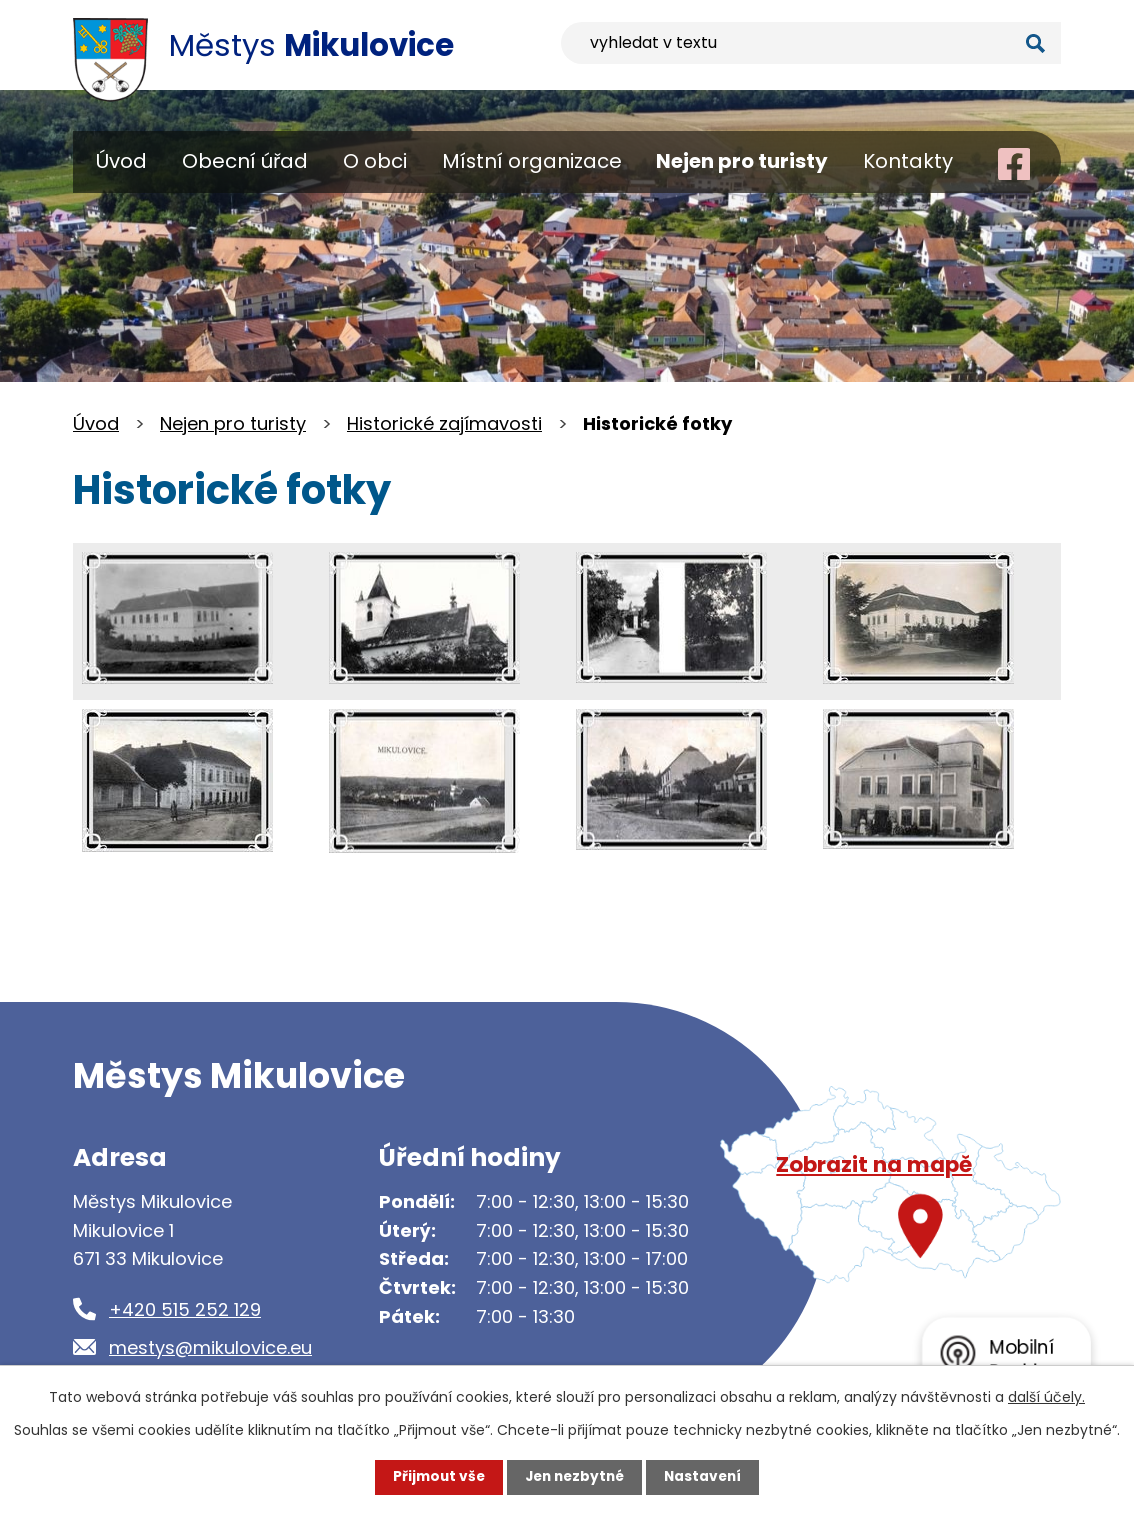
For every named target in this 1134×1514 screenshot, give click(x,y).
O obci (375, 161)
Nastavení (707, 1477)
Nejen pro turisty (742, 161)
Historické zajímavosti (444, 423)
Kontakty (908, 161)
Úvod (121, 161)
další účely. (1046, 1397)
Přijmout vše (434, 1477)
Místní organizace (532, 161)
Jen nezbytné (574, 1477)
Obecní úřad (245, 161)
